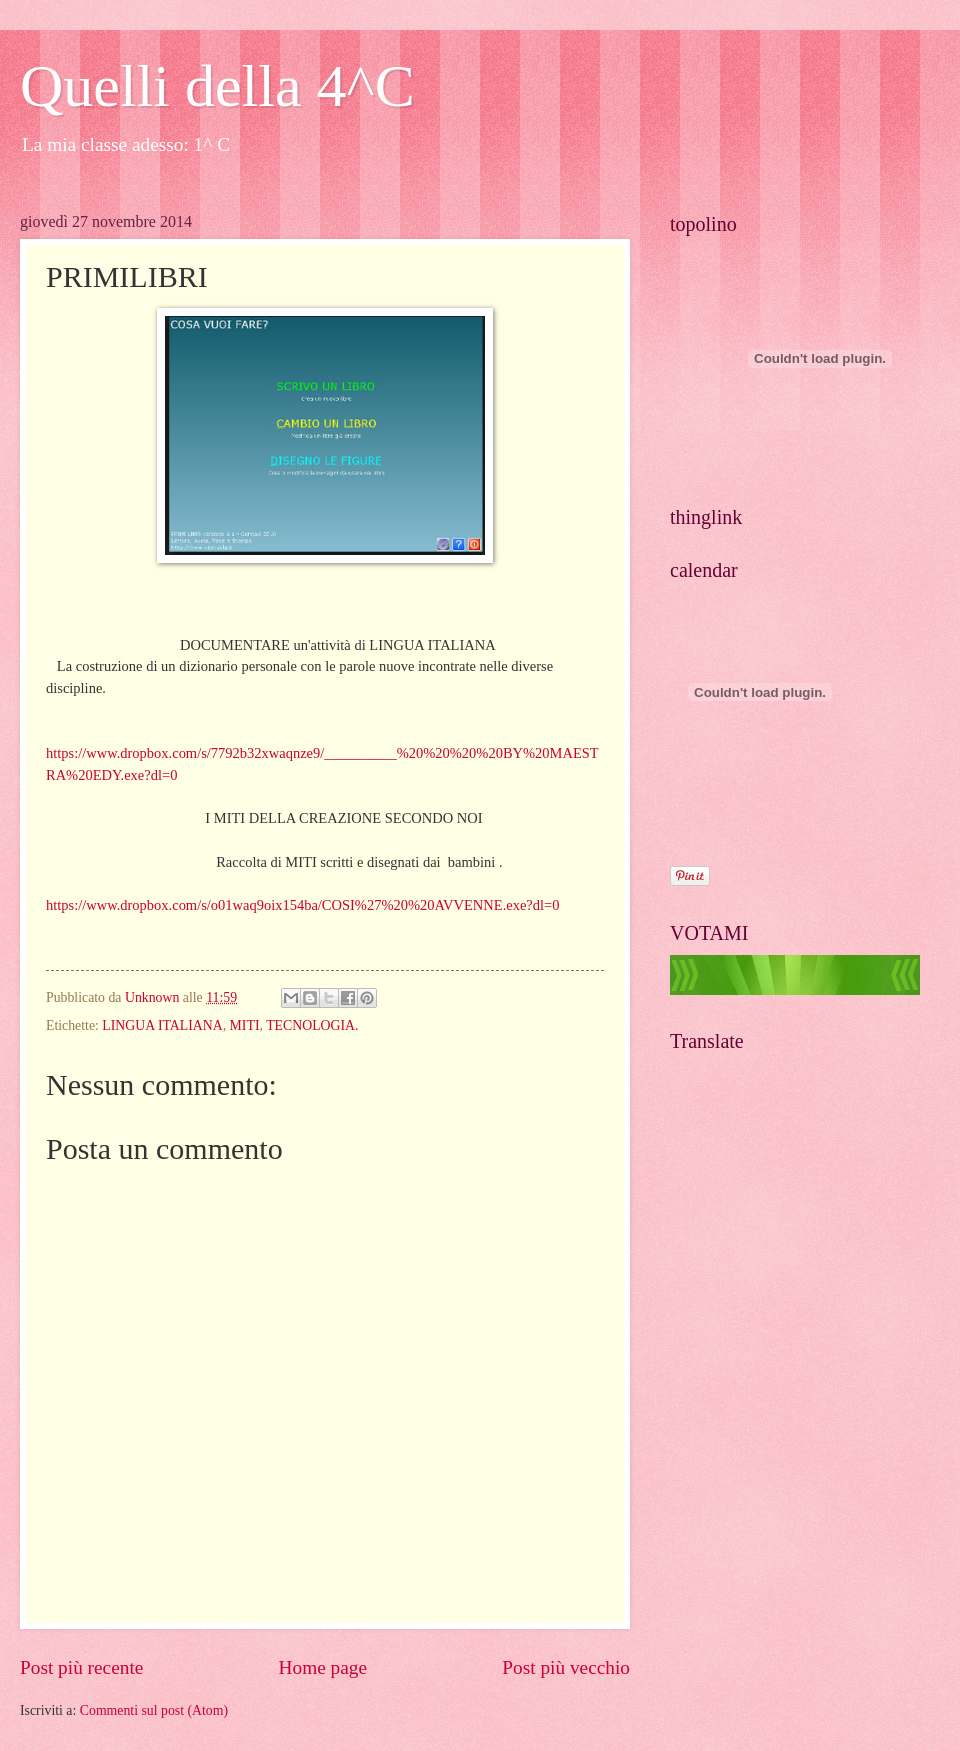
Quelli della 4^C (217, 86)
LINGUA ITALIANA (162, 1025)
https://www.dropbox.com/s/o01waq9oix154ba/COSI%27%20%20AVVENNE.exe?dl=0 (302, 905)
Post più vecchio (566, 1667)
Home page (323, 1667)
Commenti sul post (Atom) (154, 1710)
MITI (245, 1025)
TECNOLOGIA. (312, 1025)
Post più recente (81, 1667)
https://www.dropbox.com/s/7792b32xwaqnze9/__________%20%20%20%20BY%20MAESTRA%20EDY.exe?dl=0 (322, 753)
